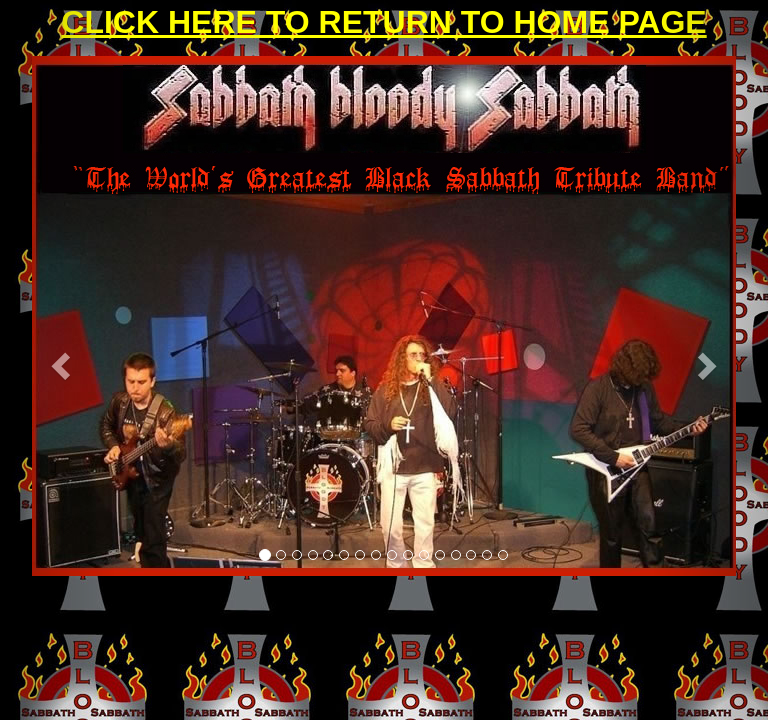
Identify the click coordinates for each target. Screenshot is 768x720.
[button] (57, 360)
